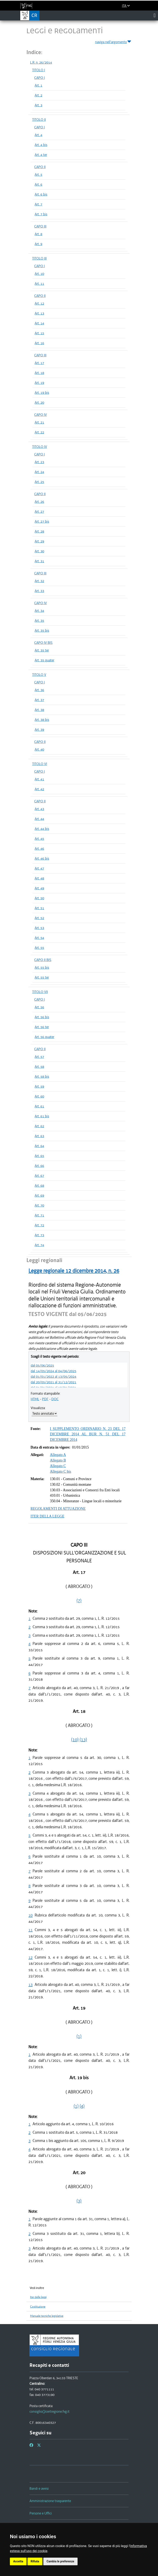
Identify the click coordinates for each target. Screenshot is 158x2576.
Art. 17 (39, 363)
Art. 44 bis (42, 828)
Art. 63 (39, 1136)
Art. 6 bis (41, 194)
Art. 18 (39, 372)
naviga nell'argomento (113, 41)
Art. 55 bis (42, 967)
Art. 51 (39, 908)
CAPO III (40, 226)
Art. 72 (39, 1225)
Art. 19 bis (42, 392)
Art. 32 (39, 581)
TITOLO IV (39, 446)
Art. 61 (39, 1106)
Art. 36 (39, 690)
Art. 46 (39, 848)
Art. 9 (38, 244)
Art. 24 (39, 472)
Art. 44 (39, 818)
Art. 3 (38, 105)
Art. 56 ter (42, 1027)
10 (30, 1915)
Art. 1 (38, 85)
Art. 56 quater (44, 1037)
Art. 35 (39, 620)
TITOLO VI (39, 764)
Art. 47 (39, 868)
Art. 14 (39, 323)
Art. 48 (39, 878)
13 (30, 1984)
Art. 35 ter (42, 650)
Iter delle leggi (38, 2297)
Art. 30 (39, 551)
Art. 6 (38, 184)
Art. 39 (39, 729)
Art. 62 (39, 1126)
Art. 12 (39, 303)
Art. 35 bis (42, 630)
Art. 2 (38, 95)
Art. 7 (38, 204)
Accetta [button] (18, 2561)
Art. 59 (39, 1086)
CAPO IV (40, 414)
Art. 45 (39, 838)
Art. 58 (39, 1066)
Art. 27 (39, 511)
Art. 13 (39, 313)
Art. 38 (39, 709)
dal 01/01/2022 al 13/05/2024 (53, 1376)
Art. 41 (39, 779)
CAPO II (40, 167)
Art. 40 (39, 749)
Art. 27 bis (42, 521)
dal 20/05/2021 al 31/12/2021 (53, 1382)
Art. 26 (39, 501)
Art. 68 (39, 1185)
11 (30, 1929)
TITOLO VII (40, 992)
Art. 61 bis (42, 1116)
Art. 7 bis (41, 214)
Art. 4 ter (41, 154)
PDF (45, 1399)
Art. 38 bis (42, 719)
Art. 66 (39, 1165)
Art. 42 (39, 789)
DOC (55, 1399)
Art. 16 (39, 343)
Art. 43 (39, 809)
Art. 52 (39, 918)
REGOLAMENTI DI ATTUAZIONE (58, 1509)
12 (30, 1957)
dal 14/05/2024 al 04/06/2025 (53, 1371)
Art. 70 (39, 1205)
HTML (35, 1399)
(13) (83, 1739)
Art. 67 (39, 1175)
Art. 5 (38, 174)
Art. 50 (39, 898)
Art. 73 (39, 1235)
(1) (79, 2036)
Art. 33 (39, 591)
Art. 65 (39, 1155)
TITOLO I (38, 70)
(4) (82, 2106)
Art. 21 (39, 422)
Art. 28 (39, 531)
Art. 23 (39, 462)
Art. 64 (39, 1146)
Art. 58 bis (42, 1076)
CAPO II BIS (42, 960)
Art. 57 (39, 1056)
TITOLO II (39, 119)
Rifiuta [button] (35, 2561)
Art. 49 (39, 888)
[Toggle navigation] (154, 15)
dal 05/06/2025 (42, 1365)
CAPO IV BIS (43, 642)
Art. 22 (39, 432)
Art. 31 (39, 561)
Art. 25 (39, 481)
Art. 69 (39, 1195)
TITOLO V (39, 674)
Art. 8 (38, 234)
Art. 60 (39, 1096)
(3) (79, 2201)
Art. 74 (39, 1245)
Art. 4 (38, 135)
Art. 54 (39, 937)
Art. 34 (39, 610)
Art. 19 (39, 382)
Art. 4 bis (41, 144)
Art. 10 (39, 273)
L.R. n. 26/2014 (41, 62)
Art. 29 (39, 541)
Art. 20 (39, 402)
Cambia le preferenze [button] (60, 2561)
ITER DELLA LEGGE (47, 1516)
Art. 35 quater (44, 660)
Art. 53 (39, 928)
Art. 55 (39, 947)
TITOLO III (39, 258)
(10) (75, 1739)
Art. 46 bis (42, 858)
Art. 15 (39, 333)
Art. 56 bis (42, 1017)
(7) (79, 1600)
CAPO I (39, 77)
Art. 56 (39, 1007)
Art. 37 (39, 700)
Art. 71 (39, 1215)
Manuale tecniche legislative (46, 2316)
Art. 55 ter (42, 977)
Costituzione (37, 2307)
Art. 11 (39, 283)
